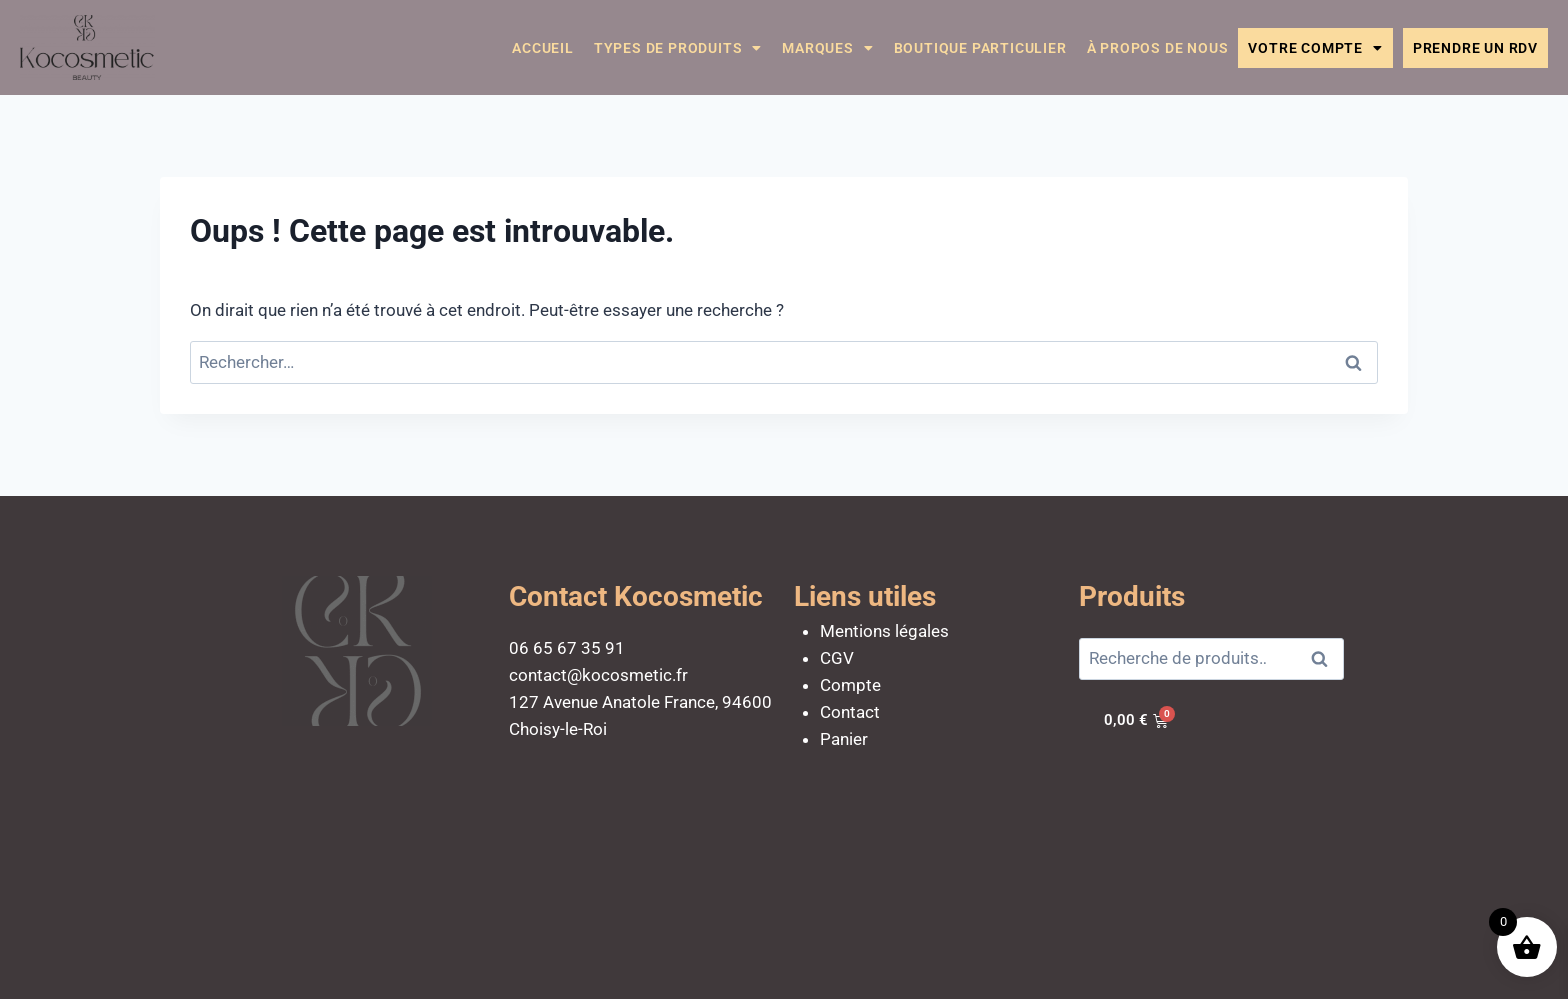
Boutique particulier (980, 48)
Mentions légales (884, 631)
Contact (850, 712)
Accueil (543, 48)
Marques (827, 48)
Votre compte (1315, 48)
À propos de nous (1158, 48)
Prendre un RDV (1475, 48)
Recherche (1325, 659)
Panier (844, 739)
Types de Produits (678, 48)
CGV (837, 658)
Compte (850, 685)
